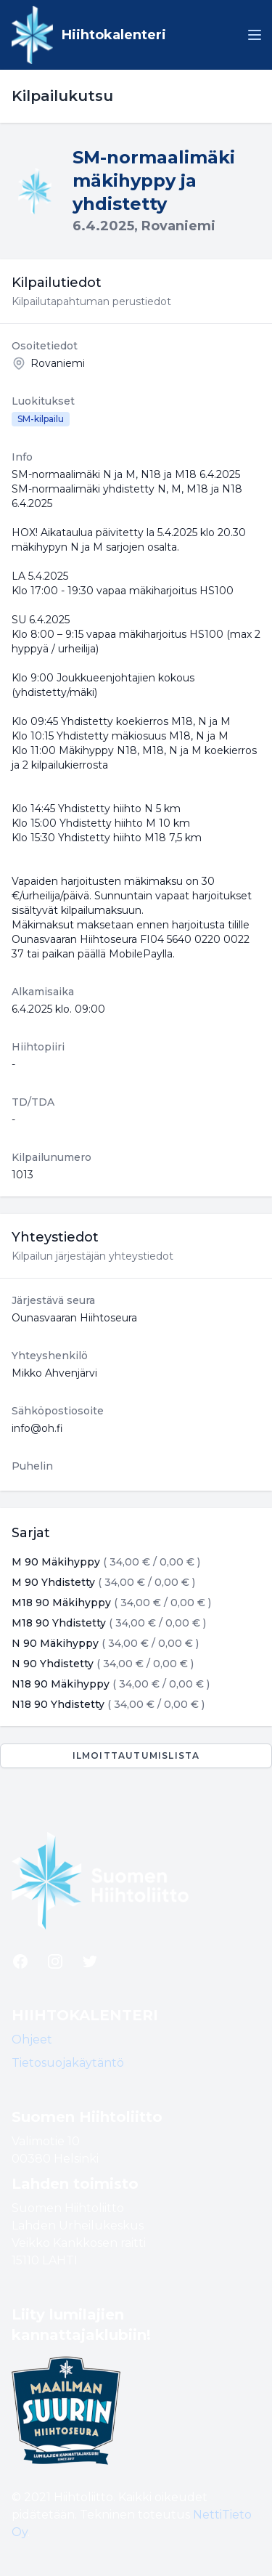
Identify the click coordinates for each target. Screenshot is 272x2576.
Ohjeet (32, 2039)
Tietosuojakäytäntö (68, 2063)
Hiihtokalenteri (114, 35)
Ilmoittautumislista (136, 1755)
